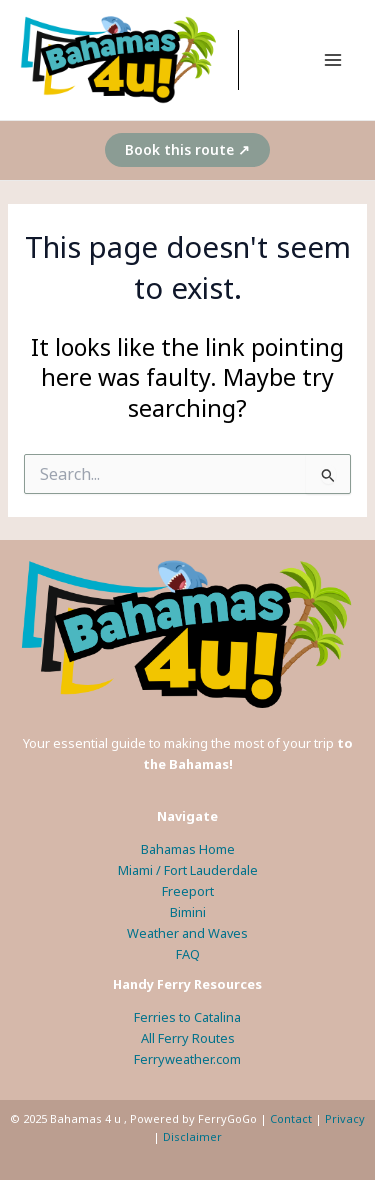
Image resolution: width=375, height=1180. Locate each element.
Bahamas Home (188, 849)
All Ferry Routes (188, 1038)
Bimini (188, 912)
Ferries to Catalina (187, 1017)
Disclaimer (192, 1136)
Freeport (188, 891)
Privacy (345, 1118)
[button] (187, 150)
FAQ (188, 954)
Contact (291, 1118)
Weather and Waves (187, 933)
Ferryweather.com (187, 1059)
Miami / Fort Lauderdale (188, 870)
